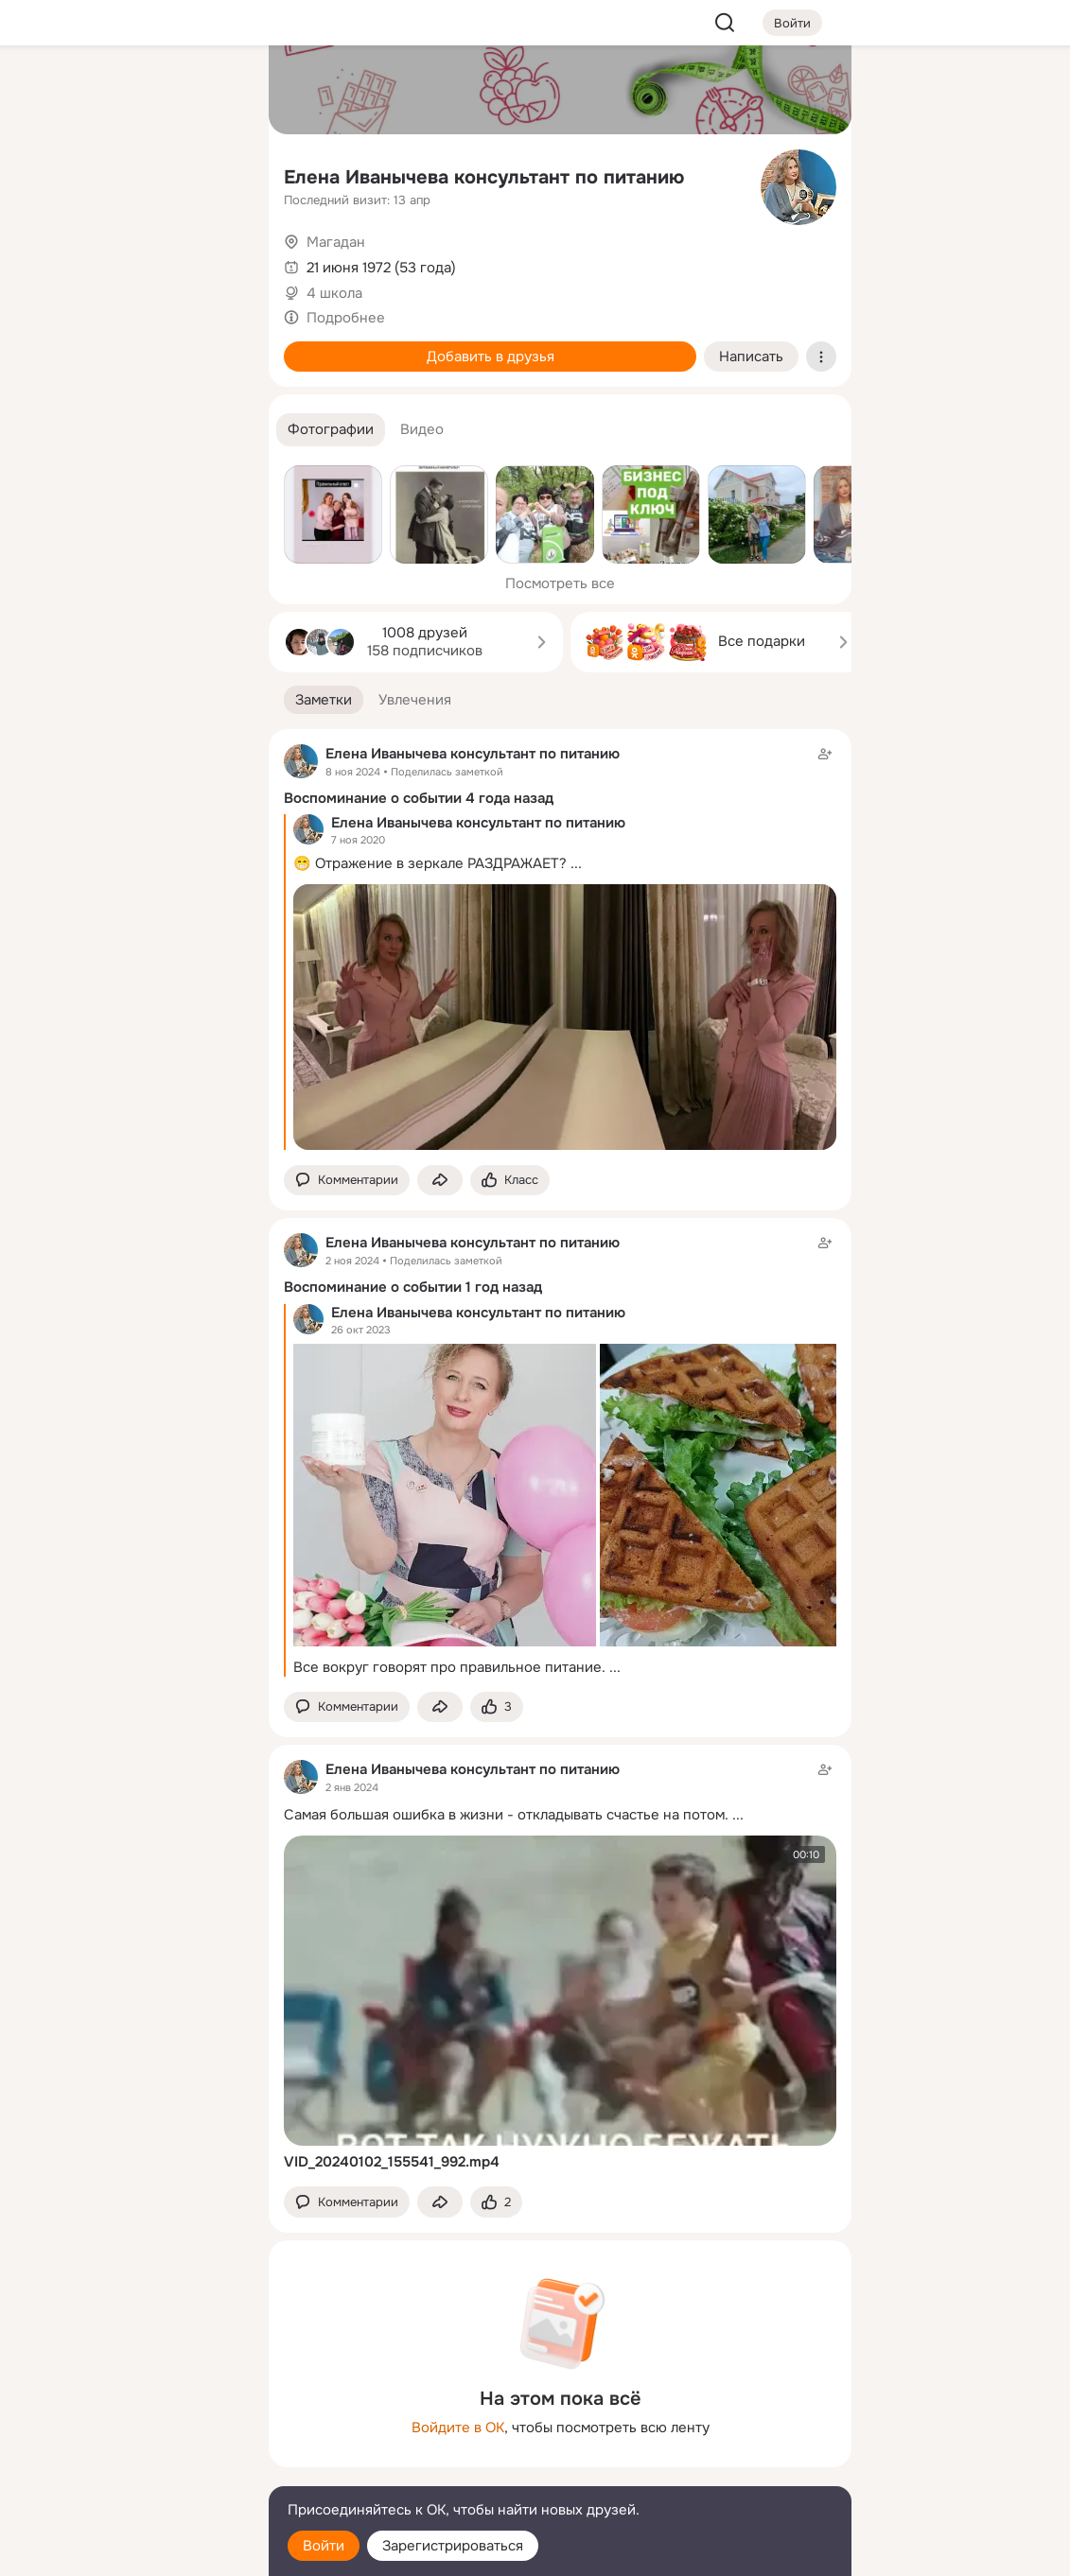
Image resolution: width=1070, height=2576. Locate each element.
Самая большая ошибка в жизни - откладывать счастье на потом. (506, 1814)
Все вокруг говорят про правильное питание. (449, 1667)
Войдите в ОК (458, 2427)
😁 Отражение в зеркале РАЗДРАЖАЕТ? (430, 863)
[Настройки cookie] (128, 2551)
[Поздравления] (128, 257)
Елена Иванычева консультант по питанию (484, 177)
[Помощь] (45, 340)
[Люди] (128, 174)
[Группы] (212, 90)
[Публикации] (45, 174)
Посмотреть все (560, 583)
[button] (330, 429)
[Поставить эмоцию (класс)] (510, 1180)
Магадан (336, 242)
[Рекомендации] (128, 340)
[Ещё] (128, 2430)
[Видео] (212, 174)
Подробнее (346, 317)
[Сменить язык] (128, 2470)
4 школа (334, 293)
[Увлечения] (128, 90)
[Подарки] (45, 257)
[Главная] (45, 90)
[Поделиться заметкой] (440, 1180)
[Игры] (212, 257)
